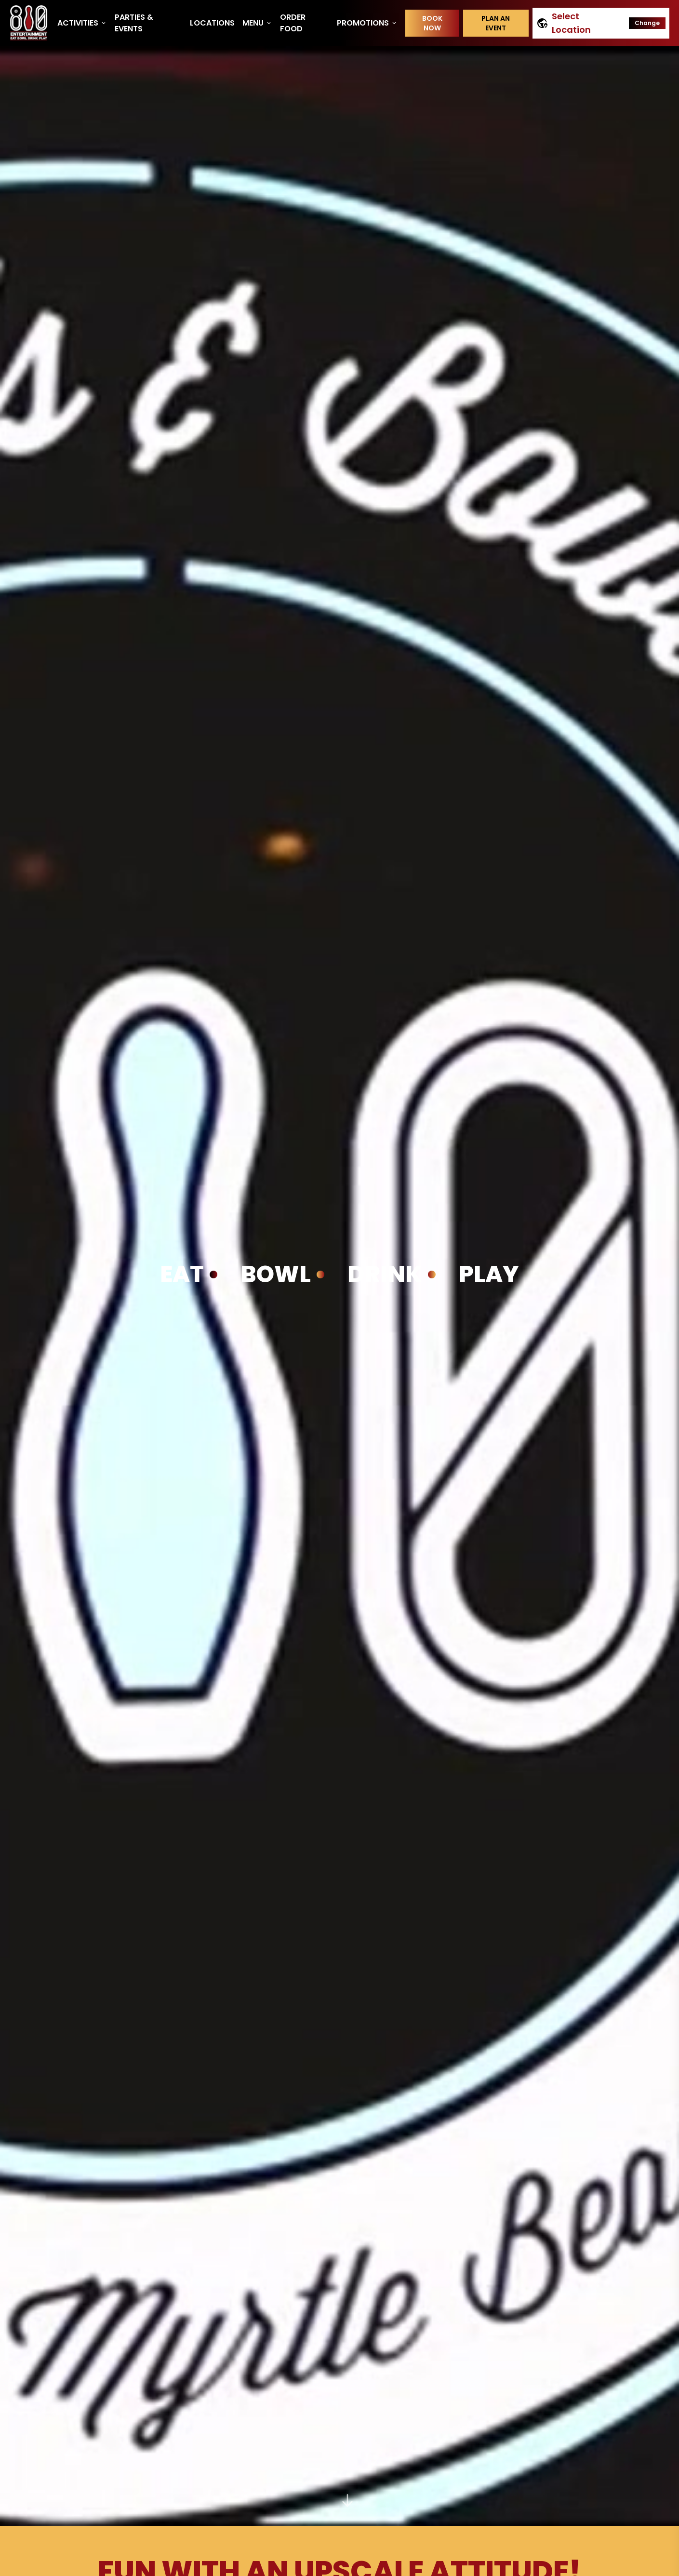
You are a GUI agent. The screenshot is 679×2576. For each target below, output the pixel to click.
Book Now (432, 23)
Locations (212, 22)
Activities (82, 22)
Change (647, 23)
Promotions (367, 22)
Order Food (293, 23)
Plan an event (495, 23)
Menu (257, 22)
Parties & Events (134, 23)
